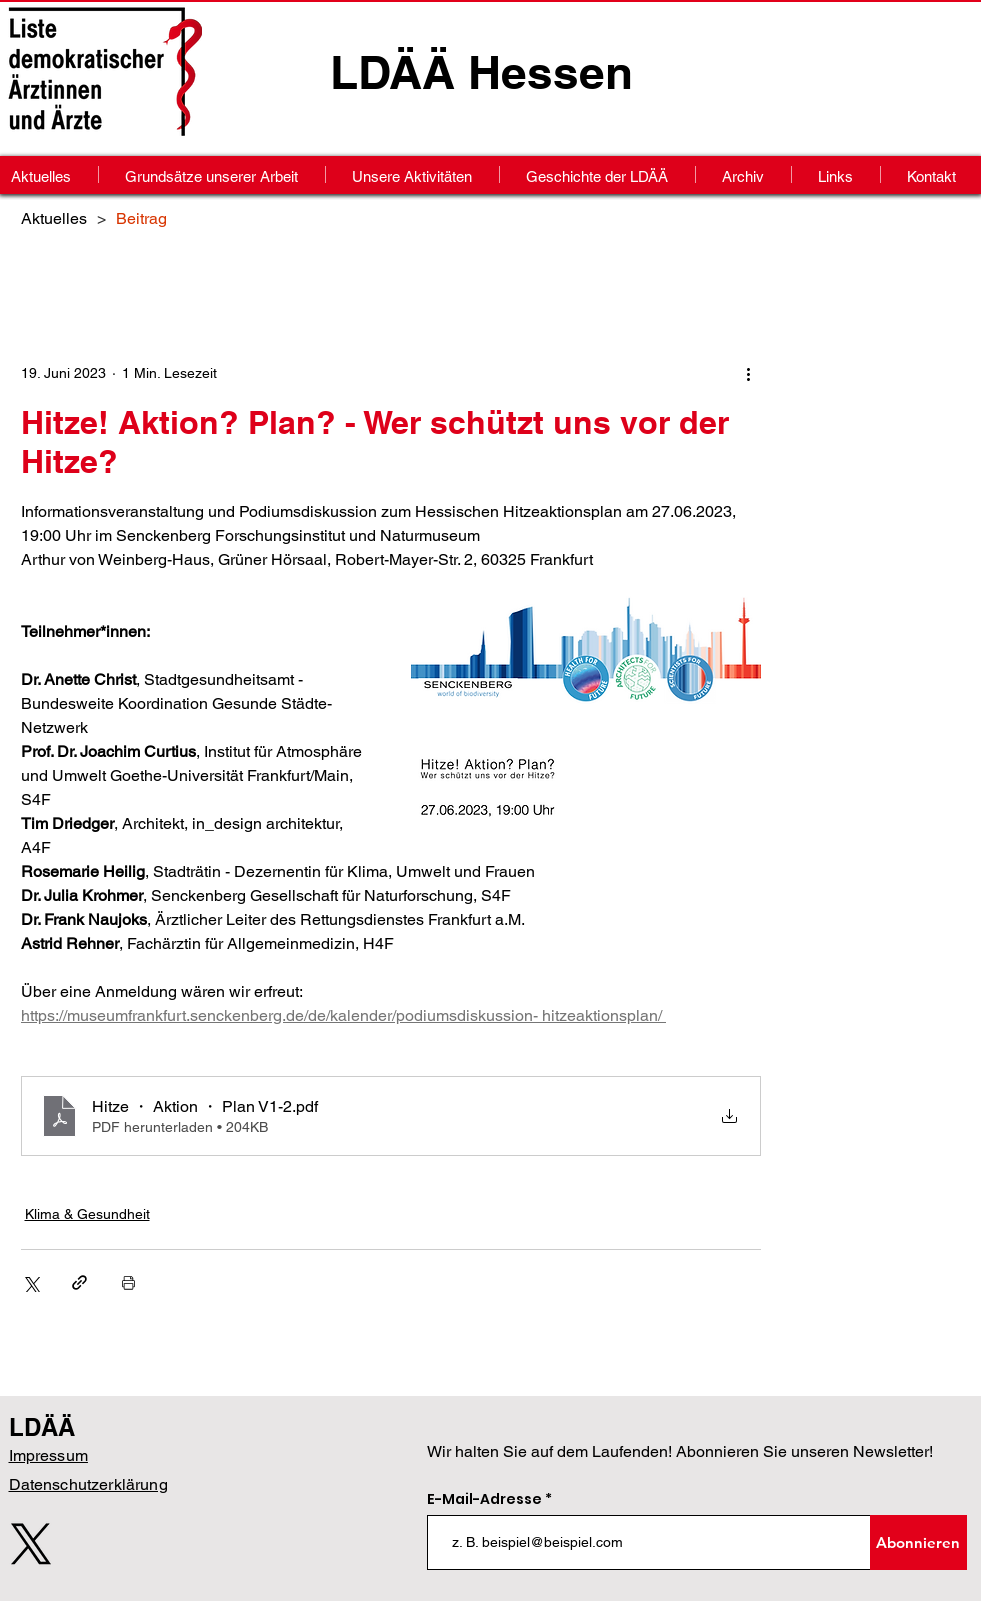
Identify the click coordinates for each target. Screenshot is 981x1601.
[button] (743, 174)
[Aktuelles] (54, 218)
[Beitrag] (141, 218)
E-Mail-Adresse (486, 1499)
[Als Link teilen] (79, 1282)
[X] (31, 1544)
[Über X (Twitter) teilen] (30, 1282)
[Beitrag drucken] (128, 1282)
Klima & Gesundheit (87, 1214)
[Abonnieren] (918, 1542)
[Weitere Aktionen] (749, 373)
